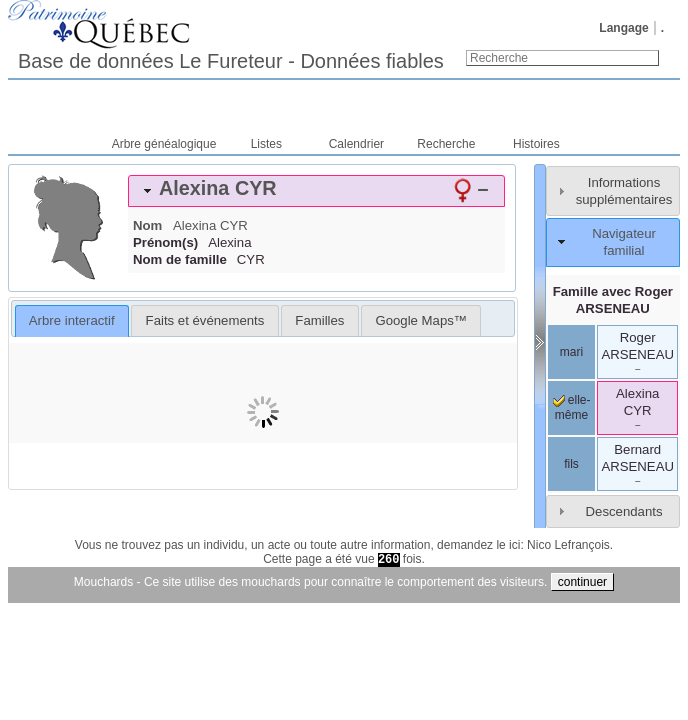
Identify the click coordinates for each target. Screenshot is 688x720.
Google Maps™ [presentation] (421, 320)
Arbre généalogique (164, 144)
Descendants (624, 511)
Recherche (446, 144)
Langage (623, 28)
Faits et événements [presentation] (205, 320)
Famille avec (613, 300)
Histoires (536, 144)
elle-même (572, 408)
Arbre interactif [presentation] (72, 320)
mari (571, 352)
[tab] (316, 191)
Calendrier (356, 144)
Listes (266, 144)
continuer (582, 582)
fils (571, 464)
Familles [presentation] (319, 320)
